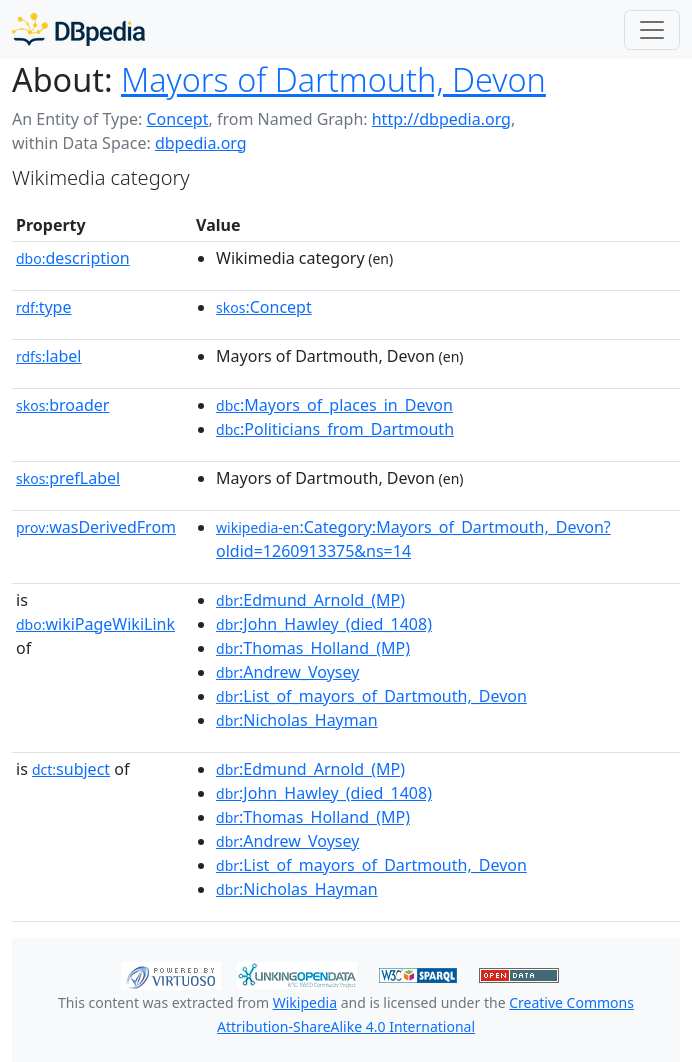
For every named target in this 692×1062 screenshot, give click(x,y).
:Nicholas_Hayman (297, 720)
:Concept (264, 307)
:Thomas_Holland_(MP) (313, 648)
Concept (177, 119)
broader (62, 405)
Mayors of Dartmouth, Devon (333, 79)
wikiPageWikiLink (95, 624)
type (44, 307)
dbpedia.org (201, 143)
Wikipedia (305, 1002)
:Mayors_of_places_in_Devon (334, 405)
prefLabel (68, 478)
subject (71, 769)
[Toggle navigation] (652, 30)
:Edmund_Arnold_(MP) (310, 600)
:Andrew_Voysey (287, 672)
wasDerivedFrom (96, 527)
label (49, 356)
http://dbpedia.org (441, 119)
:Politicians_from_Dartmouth (335, 429)
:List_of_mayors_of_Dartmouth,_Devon (371, 696)
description (73, 258)
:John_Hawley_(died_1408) (324, 624)
